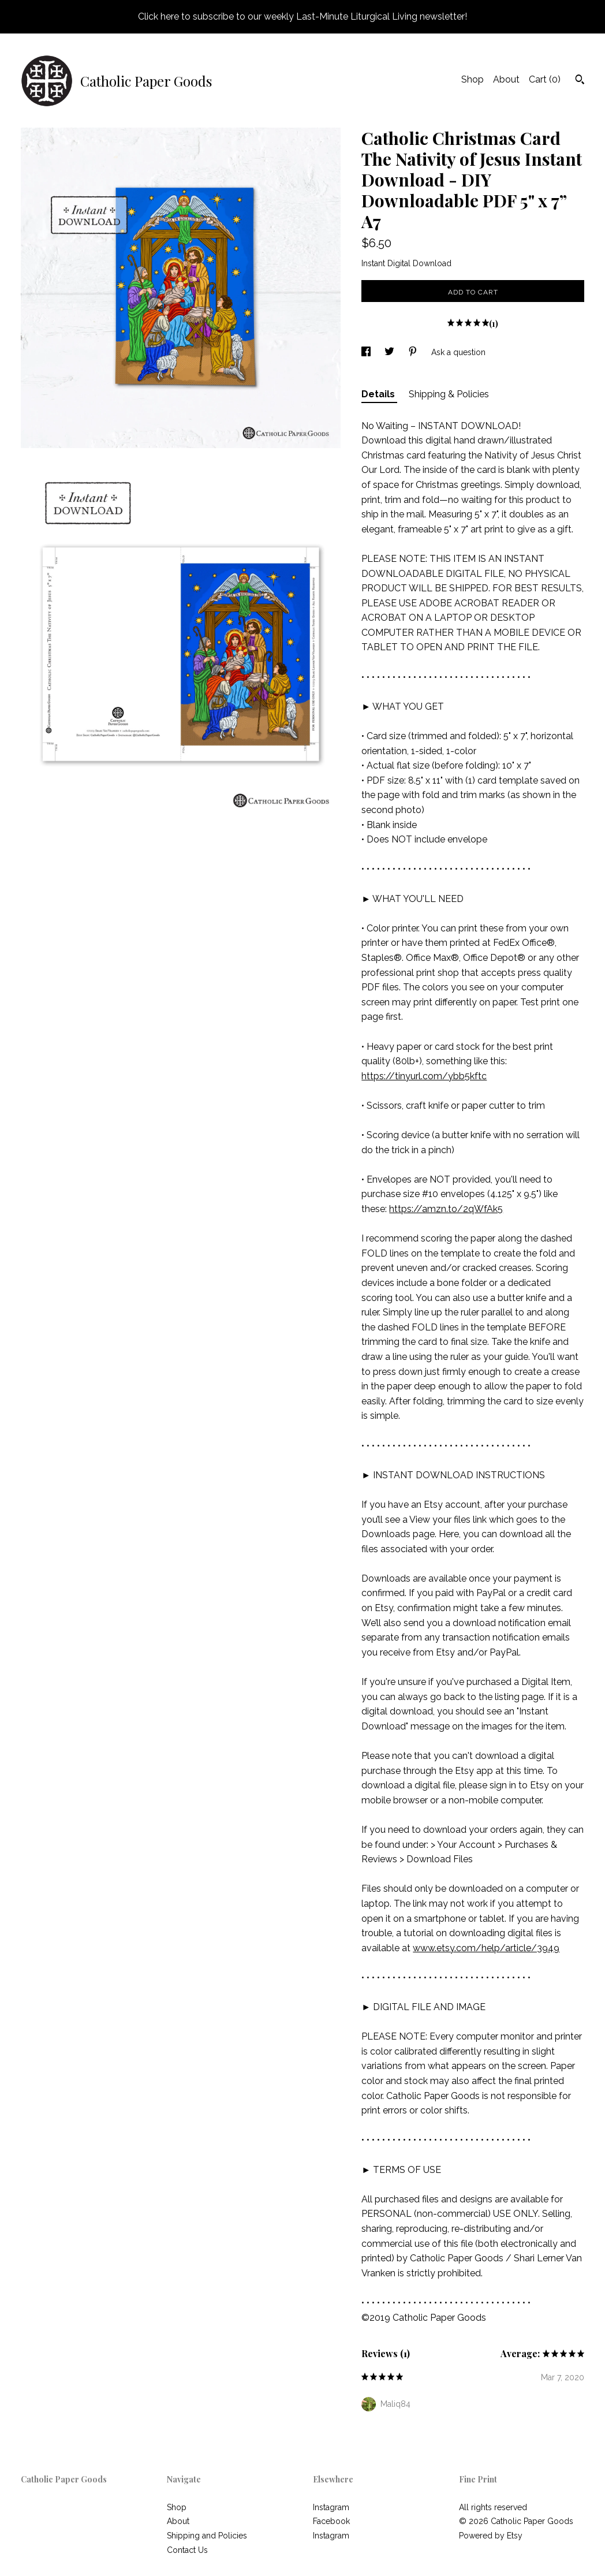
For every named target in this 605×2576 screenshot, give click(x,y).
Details (379, 394)
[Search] (580, 80)
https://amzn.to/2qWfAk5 (446, 1208)
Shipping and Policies (207, 2535)
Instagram (331, 2507)
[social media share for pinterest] (414, 352)
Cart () (545, 79)
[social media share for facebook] (367, 352)
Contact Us (187, 2550)
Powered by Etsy (490, 2535)
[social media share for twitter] (390, 352)
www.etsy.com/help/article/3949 (486, 1948)
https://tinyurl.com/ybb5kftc (424, 1076)
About (506, 79)
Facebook (331, 2521)
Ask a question (458, 352)
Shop (472, 79)
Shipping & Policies (449, 394)
